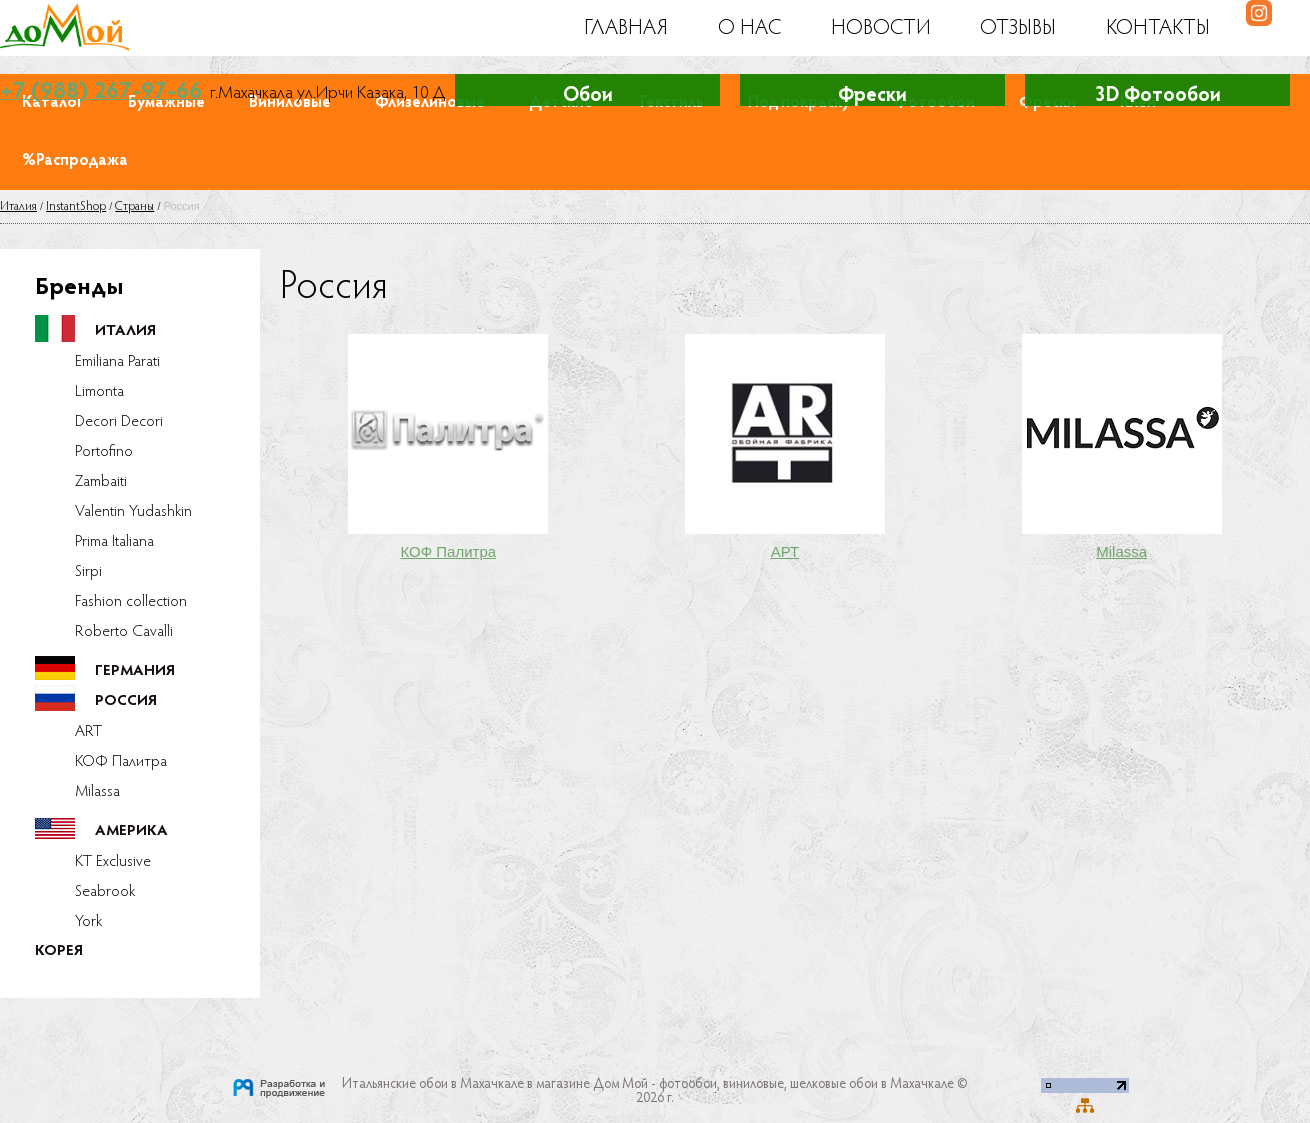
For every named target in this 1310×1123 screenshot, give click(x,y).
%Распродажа (75, 161)
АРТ (785, 551)
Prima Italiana (114, 542)
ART (88, 732)
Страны (134, 206)
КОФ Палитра (121, 762)
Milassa (97, 792)
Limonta (99, 392)
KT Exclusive (113, 862)
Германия (135, 671)
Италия (18, 206)
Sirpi (88, 572)
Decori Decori (119, 422)
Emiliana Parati (117, 362)
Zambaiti (101, 482)
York (88, 922)
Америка (131, 831)
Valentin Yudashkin (133, 512)
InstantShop (76, 206)
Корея (59, 951)
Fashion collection (131, 602)
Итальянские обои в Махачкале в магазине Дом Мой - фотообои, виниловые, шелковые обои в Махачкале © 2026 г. (655, 1092)
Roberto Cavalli (124, 632)
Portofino (104, 452)
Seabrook (105, 892)
